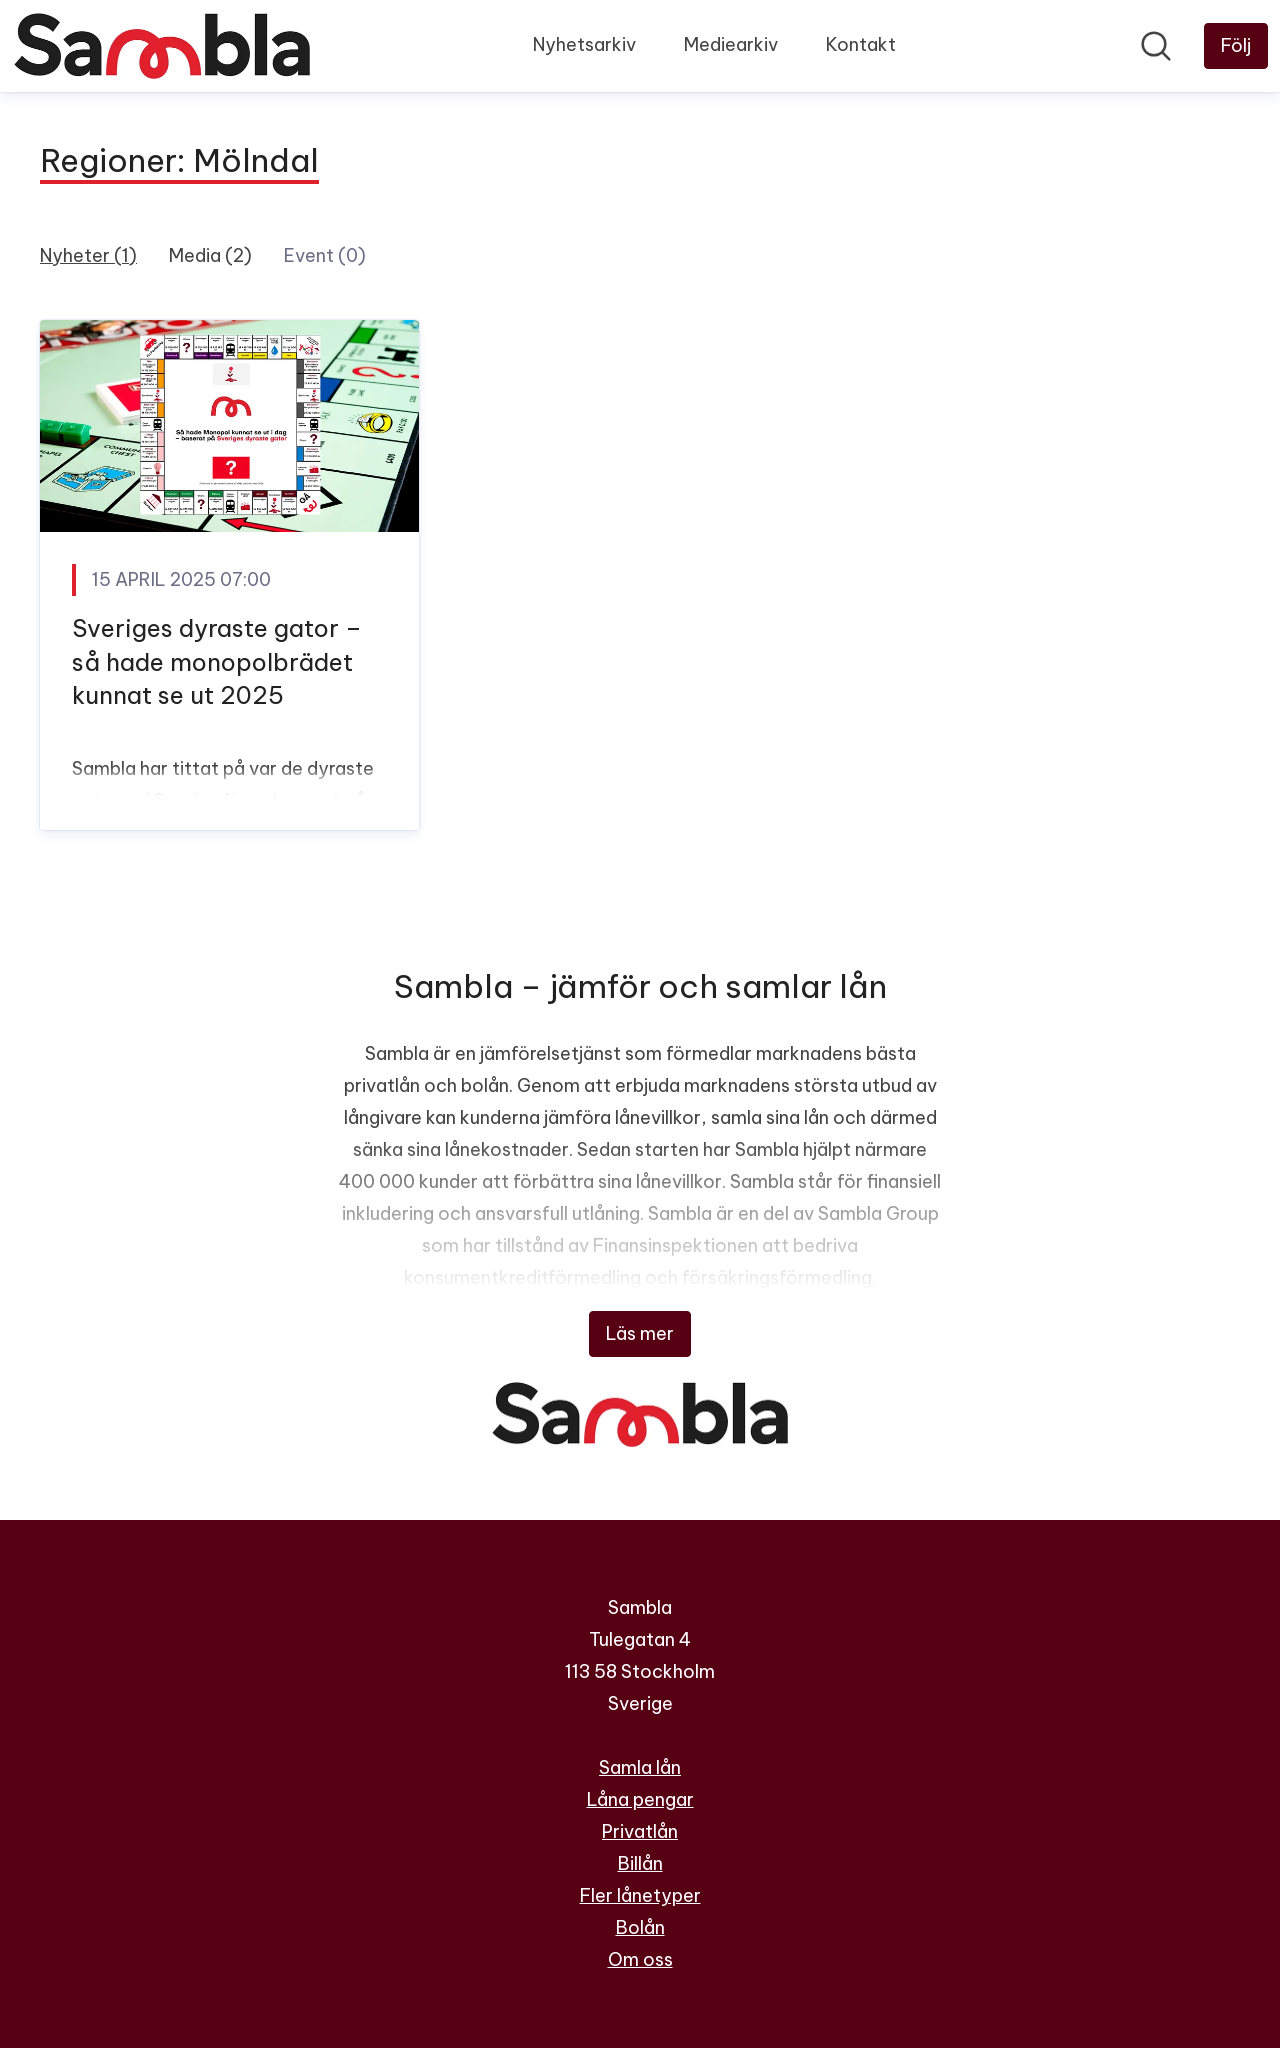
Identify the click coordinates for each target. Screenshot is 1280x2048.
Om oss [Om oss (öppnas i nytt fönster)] (640, 1959)
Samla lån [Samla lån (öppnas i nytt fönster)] (640, 1767)
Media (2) (210, 255)
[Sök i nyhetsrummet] (1156, 46)
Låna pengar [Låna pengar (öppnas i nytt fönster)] (640, 1799)
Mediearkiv (731, 44)
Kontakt (861, 44)
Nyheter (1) (88, 255)
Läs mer (640, 1333)
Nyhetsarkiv (584, 44)
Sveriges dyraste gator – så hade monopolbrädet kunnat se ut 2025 (217, 661)
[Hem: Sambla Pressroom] (162, 46)
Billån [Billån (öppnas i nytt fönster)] (640, 1863)
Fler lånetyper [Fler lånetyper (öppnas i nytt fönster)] (640, 1895)
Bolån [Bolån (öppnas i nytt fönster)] (640, 1927)
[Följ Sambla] (1236, 46)
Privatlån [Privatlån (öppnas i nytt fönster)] (640, 1831)
